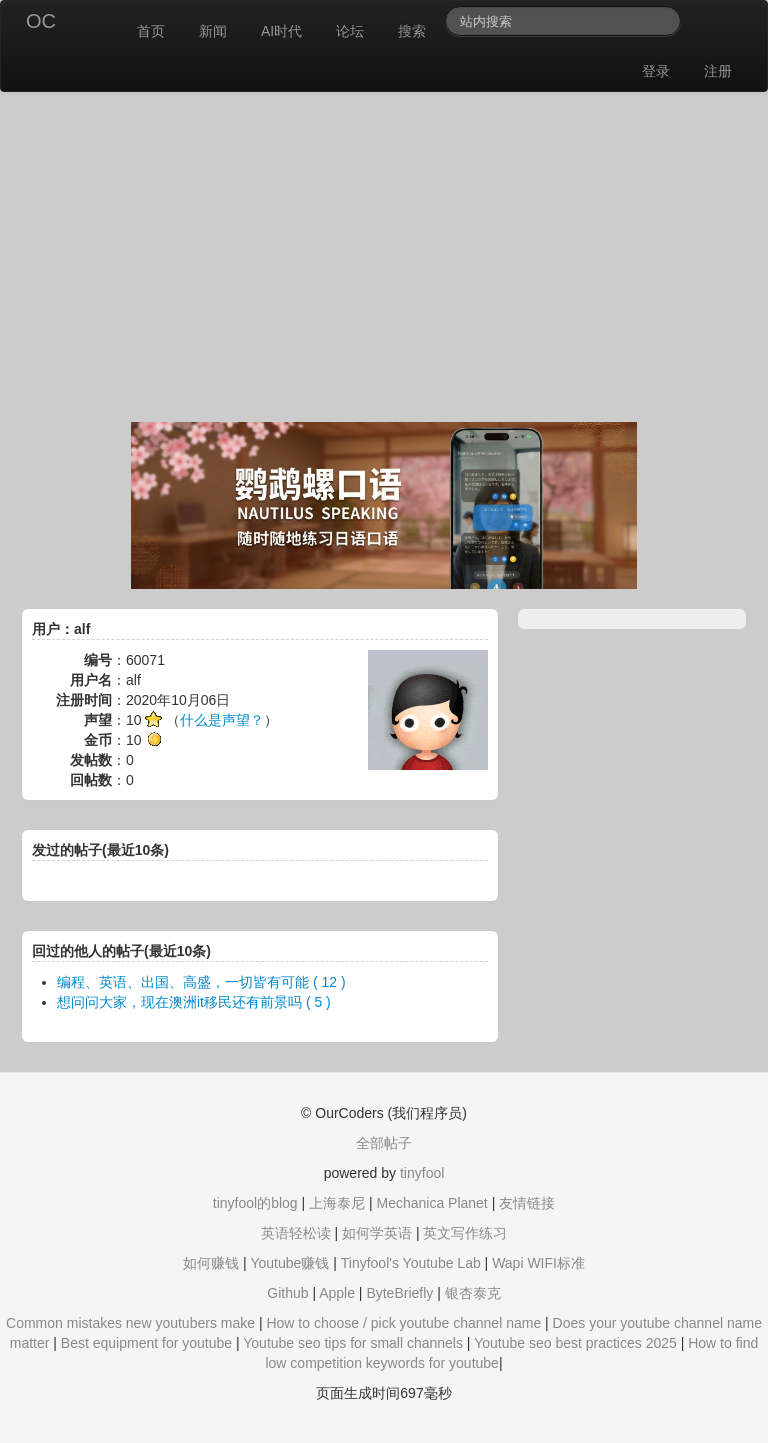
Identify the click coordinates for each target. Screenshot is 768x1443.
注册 (718, 71)
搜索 (412, 31)
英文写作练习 (465, 1233)
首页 (151, 31)
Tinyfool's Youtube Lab (411, 1263)
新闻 (213, 31)
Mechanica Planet (431, 1203)
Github (287, 1293)
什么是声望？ (222, 720)
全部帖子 (384, 1143)
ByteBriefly (399, 1293)
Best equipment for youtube (146, 1343)
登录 (656, 71)
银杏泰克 (473, 1293)
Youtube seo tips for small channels (353, 1343)
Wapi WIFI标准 (538, 1263)
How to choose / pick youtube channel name (403, 1323)
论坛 (350, 31)
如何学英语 (377, 1233)
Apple (337, 1293)
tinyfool (422, 1173)
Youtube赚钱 (289, 1263)
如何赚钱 (211, 1263)
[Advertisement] (384, 262)
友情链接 (527, 1203)
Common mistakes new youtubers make (130, 1323)
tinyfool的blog (255, 1203)
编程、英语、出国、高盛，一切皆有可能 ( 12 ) (201, 982)
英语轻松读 (296, 1233)
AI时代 (281, 31)
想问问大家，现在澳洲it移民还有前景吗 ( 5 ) (194, 1002)
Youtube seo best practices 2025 (575, 1343)
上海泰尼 (337, 1203)
